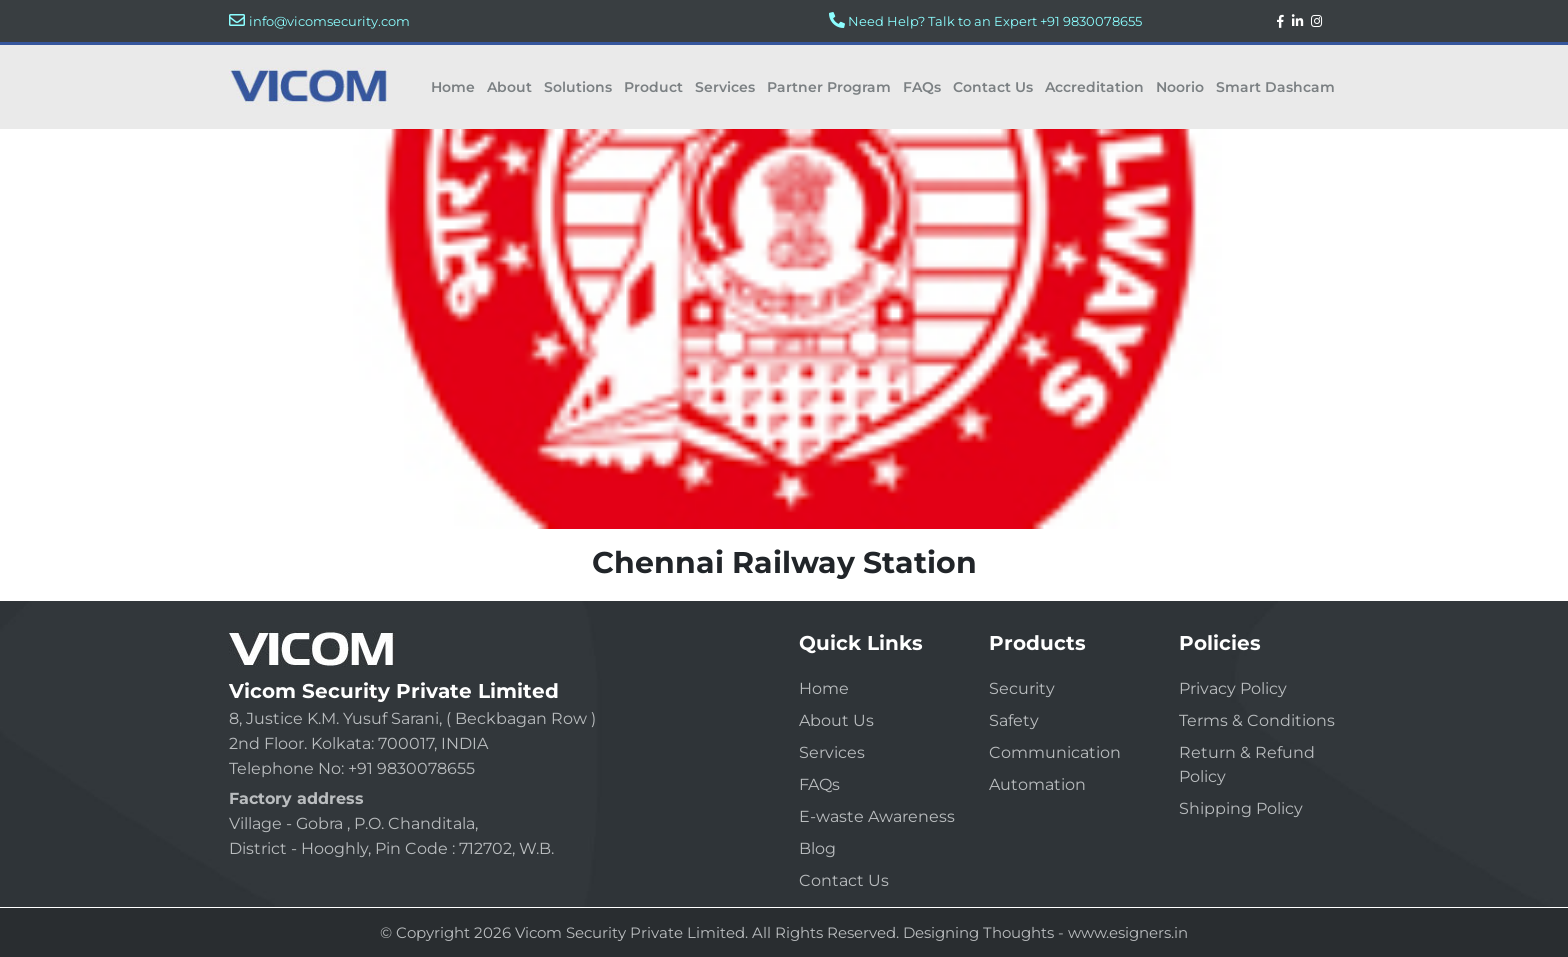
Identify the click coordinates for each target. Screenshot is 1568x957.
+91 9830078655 (1091, 21)
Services (725, 87)
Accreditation (1094, 87)
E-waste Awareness (877, 816)
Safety (1014, 720)
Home (453, 87)
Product (653, 87)
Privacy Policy (1233, 688)
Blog (817, 848)
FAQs (922, 87)
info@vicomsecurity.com (329, 21)
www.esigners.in (1128, 932)
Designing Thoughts (978, 932)
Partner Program (829, 87)
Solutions (578, 87)
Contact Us (993, 87)
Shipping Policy (1241, 808)
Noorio (1180, 87)
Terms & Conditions (1257, 720)
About (509, 87)
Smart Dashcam (1275, 87)
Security (1022, 688)
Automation (1037, 784)
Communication (1055, 752)
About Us (836, 720)
